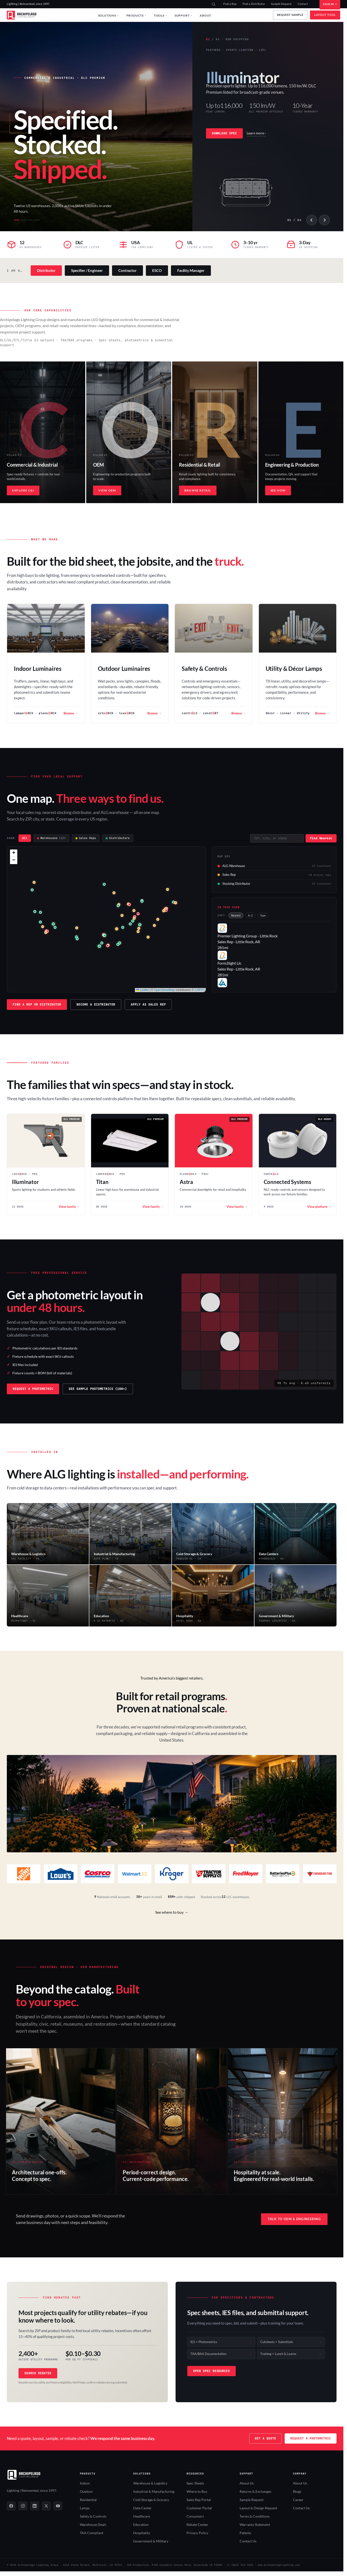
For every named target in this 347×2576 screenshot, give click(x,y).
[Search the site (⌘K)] (213, 4)
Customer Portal (199, 2508)
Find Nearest (321, 838)
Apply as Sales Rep (148, 1004)
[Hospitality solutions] (213, 1595)
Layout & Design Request (258, 2508)
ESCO (157, 270)
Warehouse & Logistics (150, 2483)
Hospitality (141, 2533)
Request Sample (290, 14)
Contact (303, 3)
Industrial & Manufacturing (153, 2491)
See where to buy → (171, 1912)
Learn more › (256, 133)
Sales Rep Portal (199, 2500)
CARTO (200, 990)
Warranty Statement (255, 2524)
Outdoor (86, 2491)
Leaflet (142, 990)
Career (298, 2500)
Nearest (236, 915)
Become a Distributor (95, 1004)
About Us (247, 2483)
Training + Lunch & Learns (291, 2354)
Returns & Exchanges (255, 2491)
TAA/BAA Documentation (221, 2354)
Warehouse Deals (93, 2524)
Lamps (85, 2508)
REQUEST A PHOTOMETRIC (33, 1389)
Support (182, 15)
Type (263, 915)
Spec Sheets (195, 2483)
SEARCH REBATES (37, 2373)
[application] (106, 919)
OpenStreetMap (164, 990)
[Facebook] (11, 2506)
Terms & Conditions (255, 2516)
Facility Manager (191, 270)
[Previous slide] (311, 220)
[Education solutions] (130, 1595)
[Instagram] (23, 2506)
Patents (245, 2533)
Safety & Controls (93, 2516)
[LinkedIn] (34, 2506)
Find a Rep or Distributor (37, 1004)
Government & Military (150, 2541)
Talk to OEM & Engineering (294, 2219)
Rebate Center (197, 2524)
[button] (107, 945)
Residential (88, 2500)
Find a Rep (230, 3)
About (205, 15)
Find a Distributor (254, 3)
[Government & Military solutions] (295, 1595)
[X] (46, 2506)
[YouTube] (58, 2506)
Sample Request (281, 3)
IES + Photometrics (221, 2342)
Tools (159, 15)
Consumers (195, 2516)
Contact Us (248, 2541)
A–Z (250, 915)
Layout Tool (325, 14)
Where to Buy (197, 2491)
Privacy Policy (197, 2533)
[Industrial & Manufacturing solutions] (130, 1534)
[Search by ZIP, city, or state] (277, 838)
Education (141, 2524)
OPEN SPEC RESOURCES (211, 2371)
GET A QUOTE (265, 2438)
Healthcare (141, 2516)
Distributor (46, 270)
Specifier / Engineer (87, 270)
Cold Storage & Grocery (151, 2500)
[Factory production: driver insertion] (301, 432)
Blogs (297, 2491)
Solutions (107, 15)
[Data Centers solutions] (295, 1534)
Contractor (127, 270)
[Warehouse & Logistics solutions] (48, 1534)
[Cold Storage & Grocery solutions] (213, 1534)
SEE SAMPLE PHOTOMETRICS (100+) (98, 1389)
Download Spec (224, 133)
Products (135, 15)
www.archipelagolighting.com (279, 2565)
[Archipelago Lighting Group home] (21, 15)
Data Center (142, 2508)
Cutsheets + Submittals (291, 2342)
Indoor (85, 2483)
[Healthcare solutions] (48, 1595)
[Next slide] (324, 220)
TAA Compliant (91, 2533)
